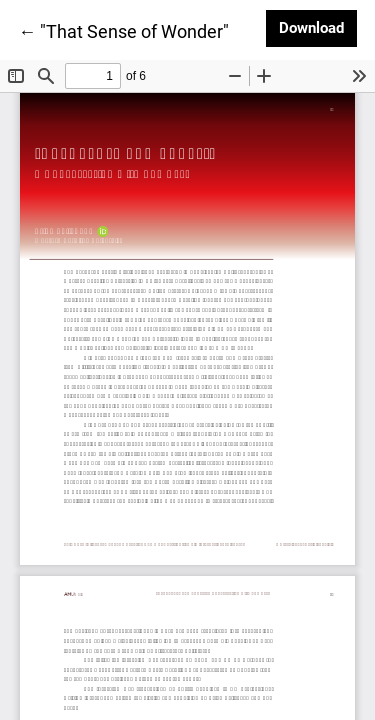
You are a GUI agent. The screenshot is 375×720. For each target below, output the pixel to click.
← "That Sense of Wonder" (123, 30)
